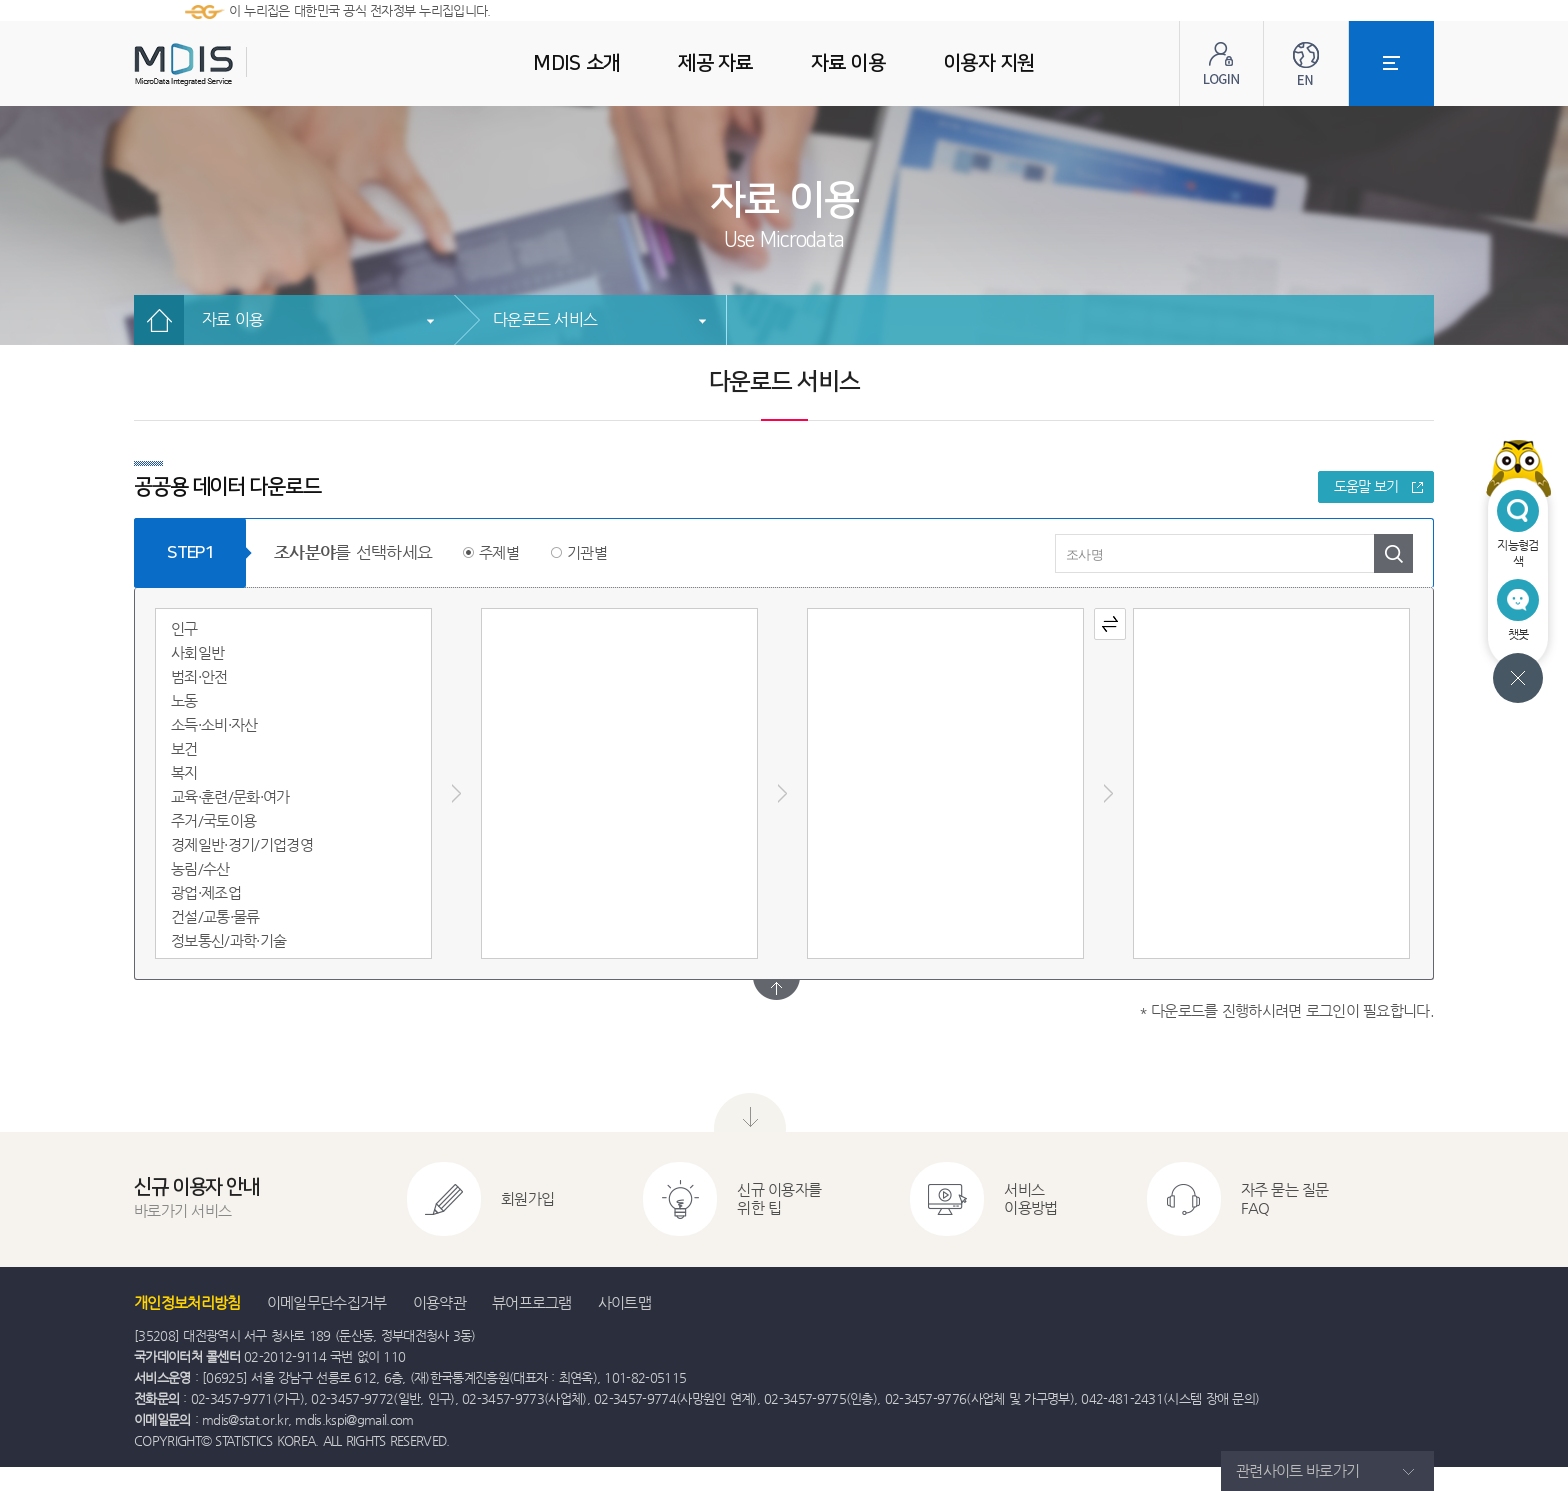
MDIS (234, 64)
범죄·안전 (199, 676)
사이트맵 (624, 1302)
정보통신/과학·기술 (228, 940)
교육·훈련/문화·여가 (230, 796)
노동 (184, 700)
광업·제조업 (206, 892)
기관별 (587, 552)
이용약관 (439, 1302)
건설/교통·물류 (215, 916)
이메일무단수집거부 (327, 1302)
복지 (184, 772)
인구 (184, 628)
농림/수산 (200, 868)
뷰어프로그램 (532, 1302)
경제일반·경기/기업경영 (242, 844)
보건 (184, 748)
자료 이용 (232, 319)
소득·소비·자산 (214, 724)
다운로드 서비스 (545, 319)
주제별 (499, 552)
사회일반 (197, 652)
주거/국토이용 (213, 820)
